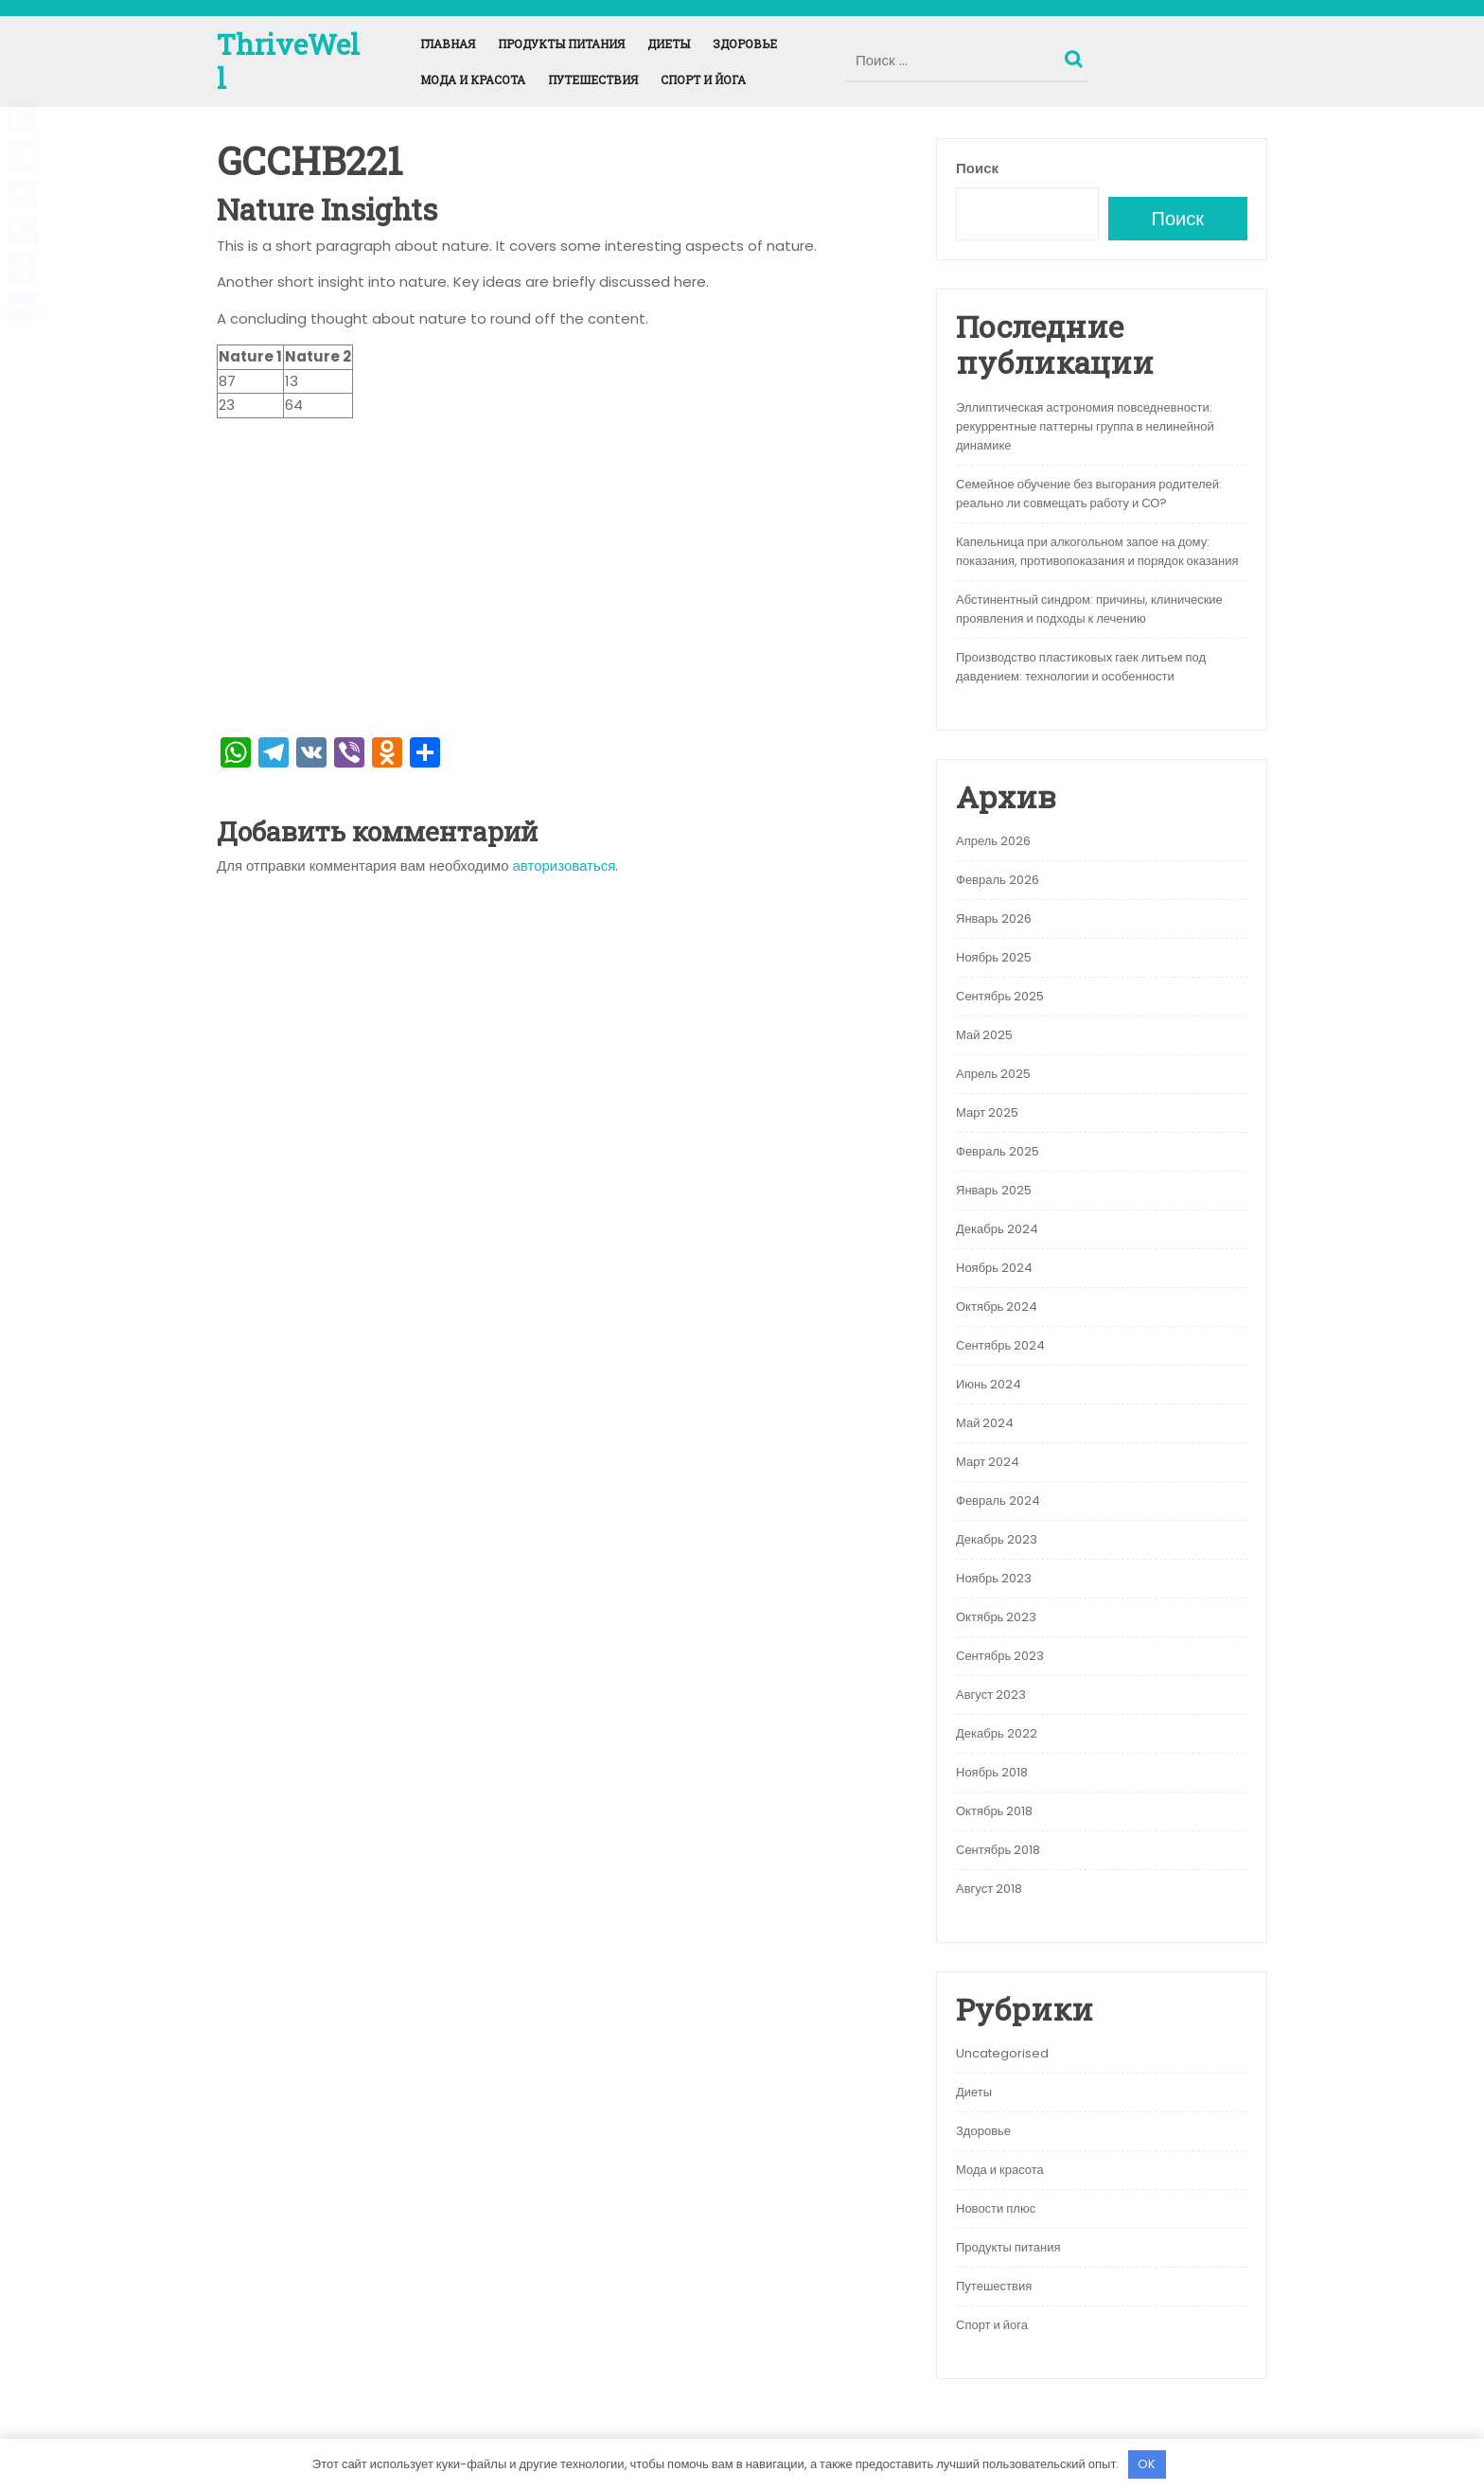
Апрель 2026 (993, 841)
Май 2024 (985, 1423)
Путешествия (593, 79)
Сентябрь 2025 (1000, 996)
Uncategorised (1002, 2053)
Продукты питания (561, 43)
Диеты (668, 43)
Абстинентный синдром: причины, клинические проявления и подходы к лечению (1089, 609)
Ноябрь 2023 (994, 1578)
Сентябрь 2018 (998, 1850)
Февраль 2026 (997, 880)
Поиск (1076, 55)
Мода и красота (472, 79)
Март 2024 (987, 1462)
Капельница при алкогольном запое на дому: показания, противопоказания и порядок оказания (1097, 551)
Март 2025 (987, 1112)
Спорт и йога (703, 79)
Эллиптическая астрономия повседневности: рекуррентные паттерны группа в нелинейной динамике (1085, 426)
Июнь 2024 (988, 1384)
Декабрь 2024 (997, 1229)
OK (1147, 2464)
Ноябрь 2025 (994, 957)
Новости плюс (995, 2208)
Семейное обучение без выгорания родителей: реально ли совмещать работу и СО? (1089, 493)
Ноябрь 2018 (992, 1772)
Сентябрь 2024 (1000, 1345)
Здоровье (745, 43)
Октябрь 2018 (994, 1811)
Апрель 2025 (993, 1074)
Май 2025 (984, 1035)
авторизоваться (564, 865)
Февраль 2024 (998, 1501)
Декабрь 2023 (996, 1539)
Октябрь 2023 (996, 1617)
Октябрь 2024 (996, 1307)
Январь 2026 (994, 918)
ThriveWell (288, 61)
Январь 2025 (994, 1190)
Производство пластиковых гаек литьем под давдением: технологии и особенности (1081, 666)
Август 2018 (989, 1889)
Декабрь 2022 (996, 1733)
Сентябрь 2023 (1000, 1656)
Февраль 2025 (997, 1151)
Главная (447, 43)
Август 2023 (991, 1695)
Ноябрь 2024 (994, 1268)
